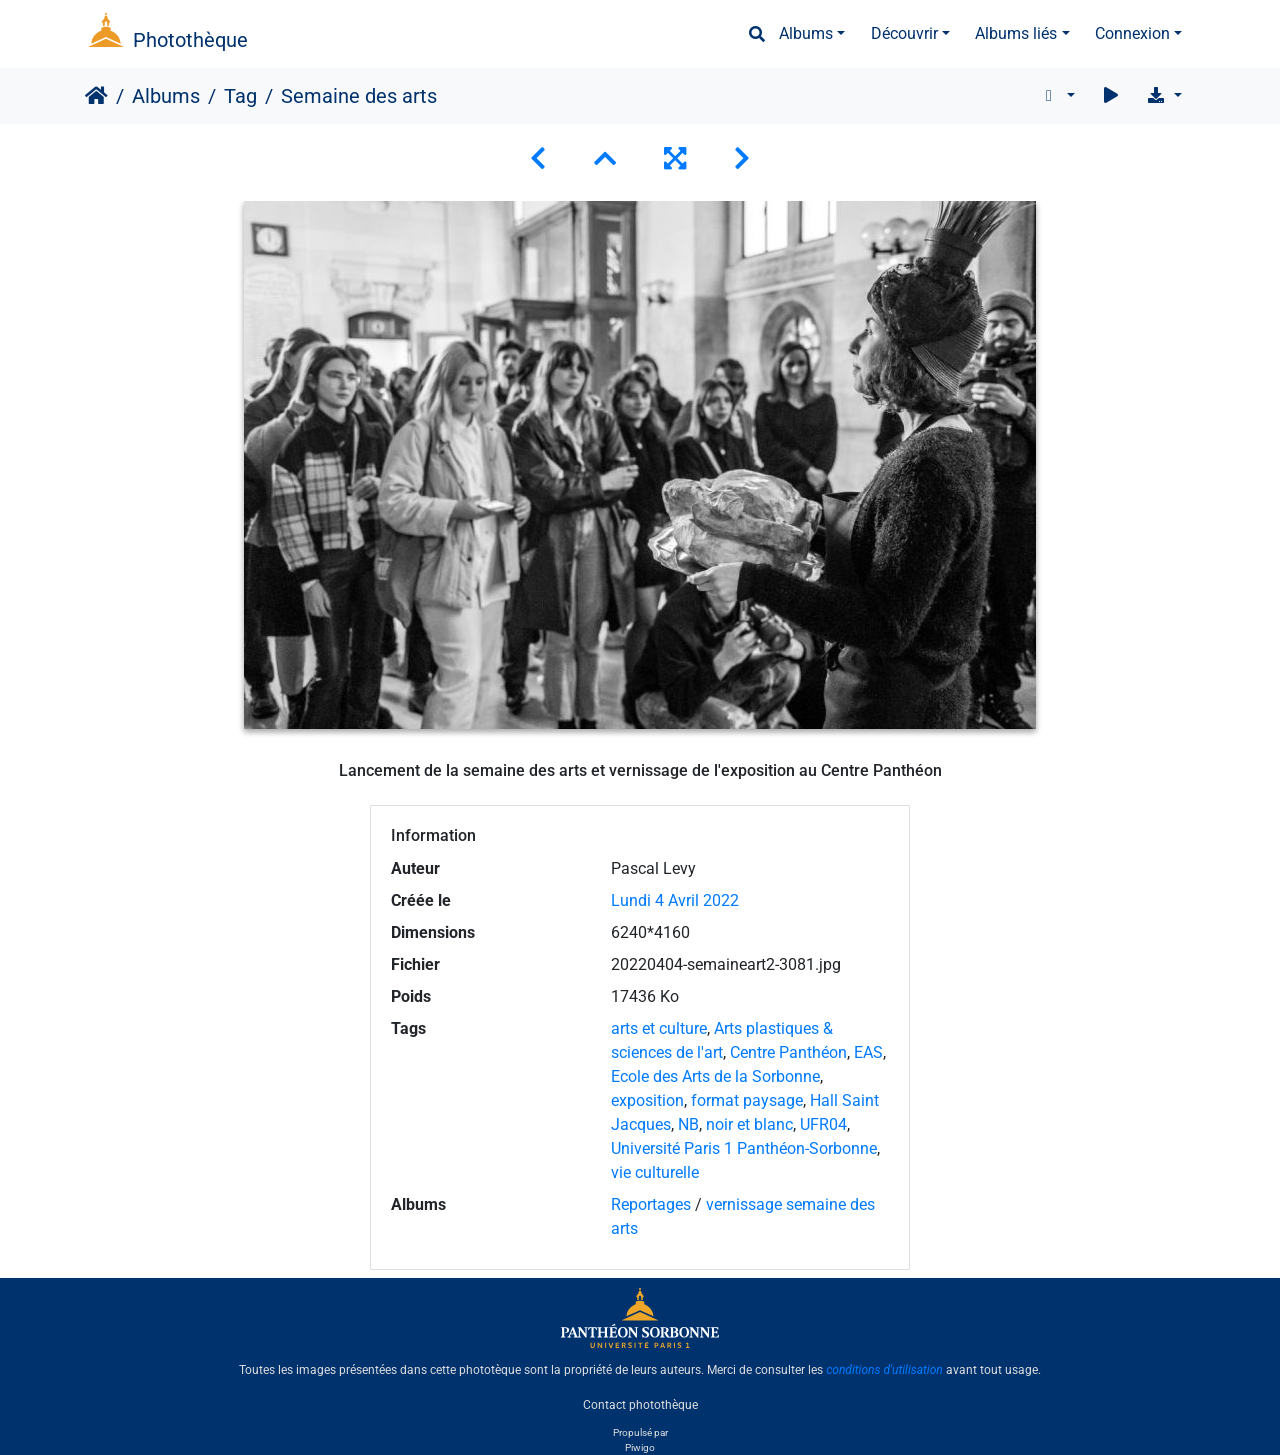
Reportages (651, 1204)
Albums (806, 33)
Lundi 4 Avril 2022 (675, 900)
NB (688, 1124)
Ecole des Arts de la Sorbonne (715, 1076)
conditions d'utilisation (884, 1370)
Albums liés (1016, 33)
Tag (240, 96)
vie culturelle (655, 1172)
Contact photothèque (640, 1404)
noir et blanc (749, 1124)
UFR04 (823, 1124)
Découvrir (904, 33)
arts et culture (659, 1028)
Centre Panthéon (788, 1052)
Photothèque (190, 40)
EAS (868, 1052)
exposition (647, 1100)
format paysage (747, 1100)
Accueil (96, 96)
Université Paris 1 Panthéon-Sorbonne (744, 1148)
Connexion (1132, 33)
